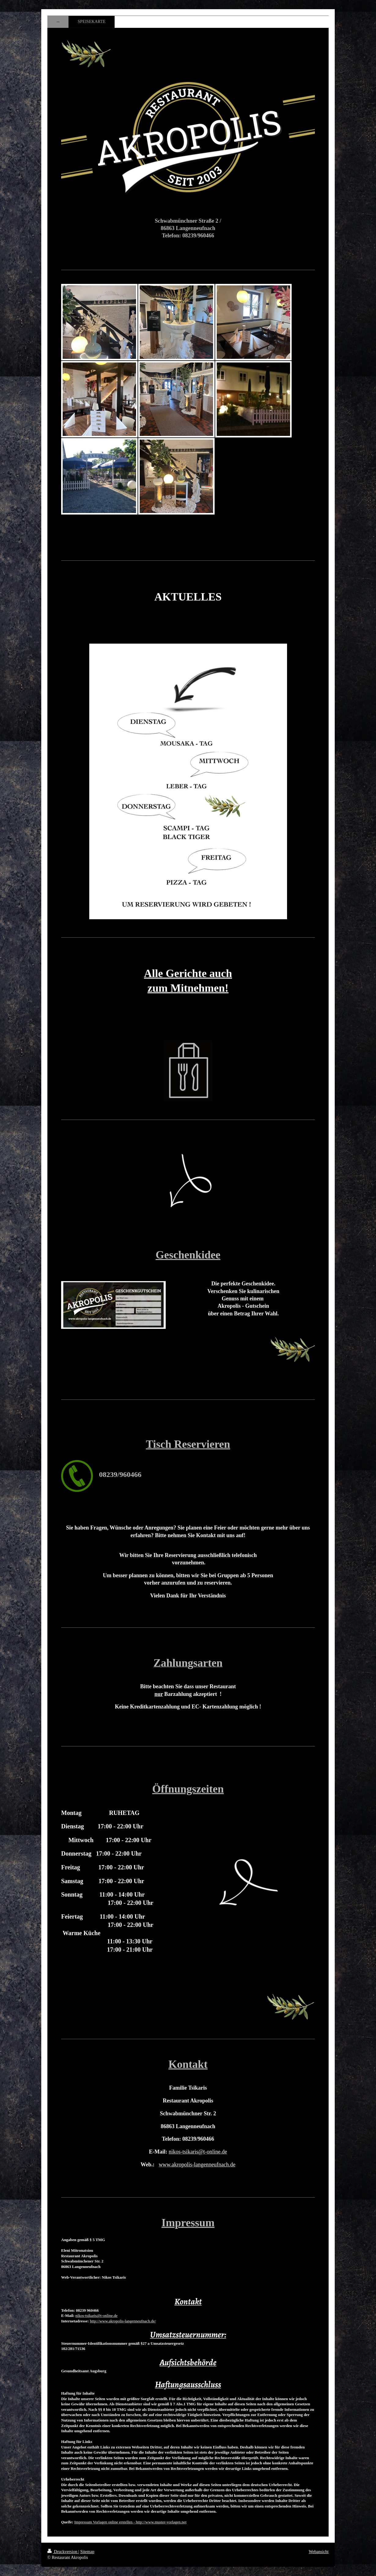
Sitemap (87, 2551)
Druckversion (62, 2551)
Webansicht (319, 2551)
